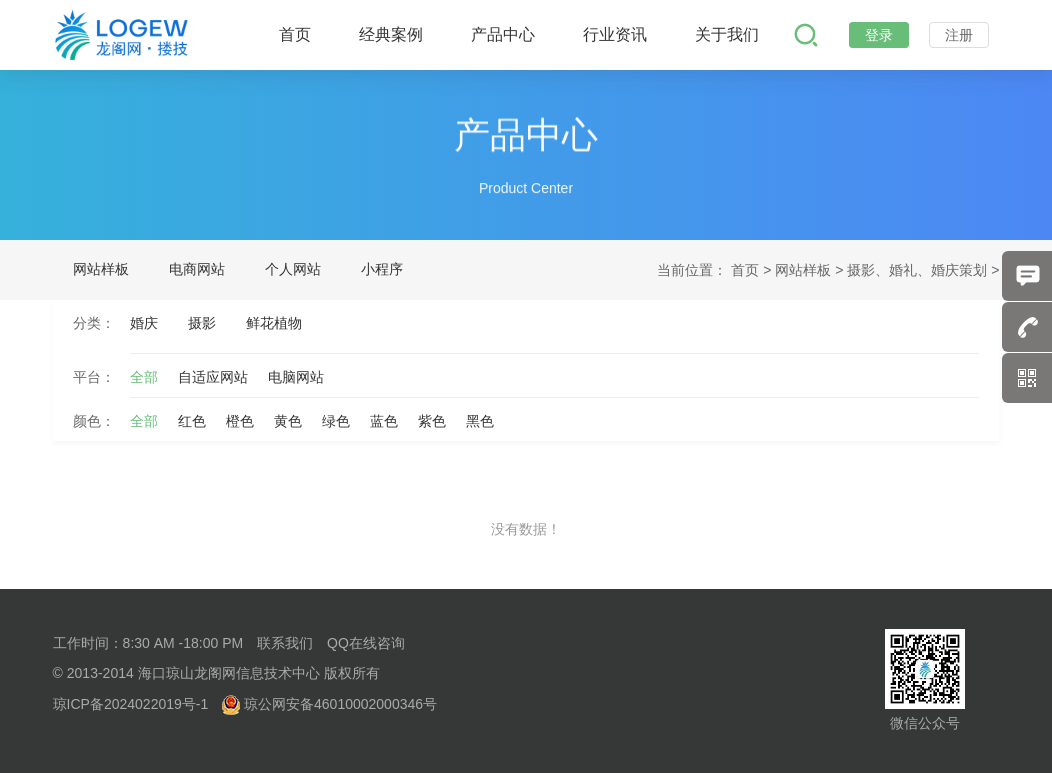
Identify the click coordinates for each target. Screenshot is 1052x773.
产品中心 (503, 34)
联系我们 (285, 643)
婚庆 (144, 323)
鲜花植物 (274, 323)
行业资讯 (615, 34)
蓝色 (384, 421)
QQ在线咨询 (366, 643)
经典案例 (391, 34)
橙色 (240, 421)
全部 (144, 377)
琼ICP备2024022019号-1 (131, 704)
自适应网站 (213, 377)
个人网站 (293, 269)
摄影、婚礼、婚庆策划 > (923, 270)
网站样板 (101, 269)
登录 (879, 35)
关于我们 (727, 34)
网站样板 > (811, 270)
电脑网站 (296, 377)
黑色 (480, 421)
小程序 (382, 269)
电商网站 (197, 269)
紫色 (432, 421)
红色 (192, 421)
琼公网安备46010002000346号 (329, 704)
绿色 (336, 421)
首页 (295, 34)
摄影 (202, 323)
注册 (959, 35)
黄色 (288, 421)
